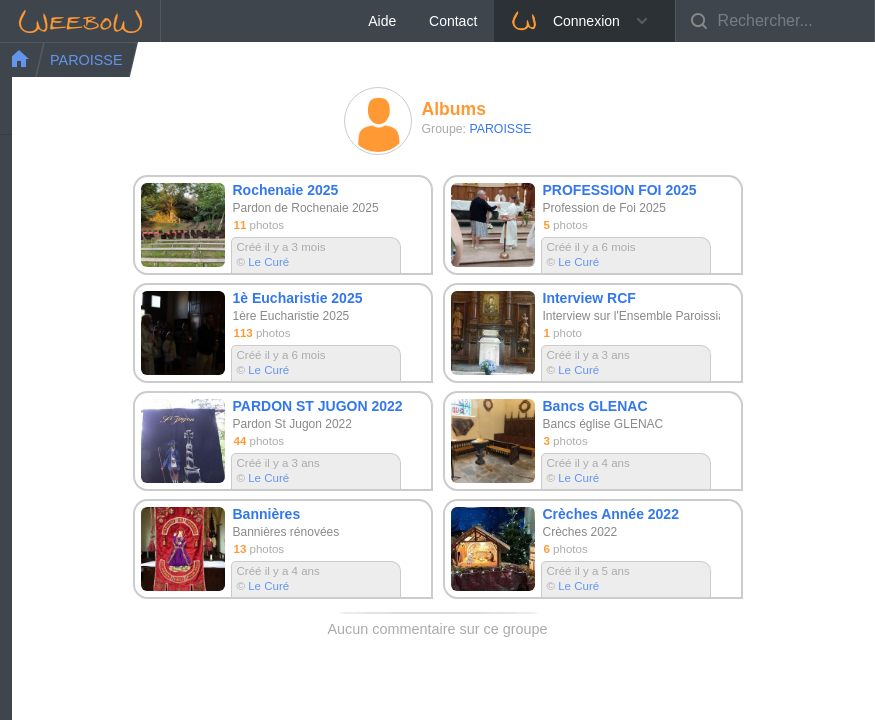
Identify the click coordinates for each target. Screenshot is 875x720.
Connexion (764, 21)
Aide (582, 21)
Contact (653, 21)
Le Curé (268, 262)
